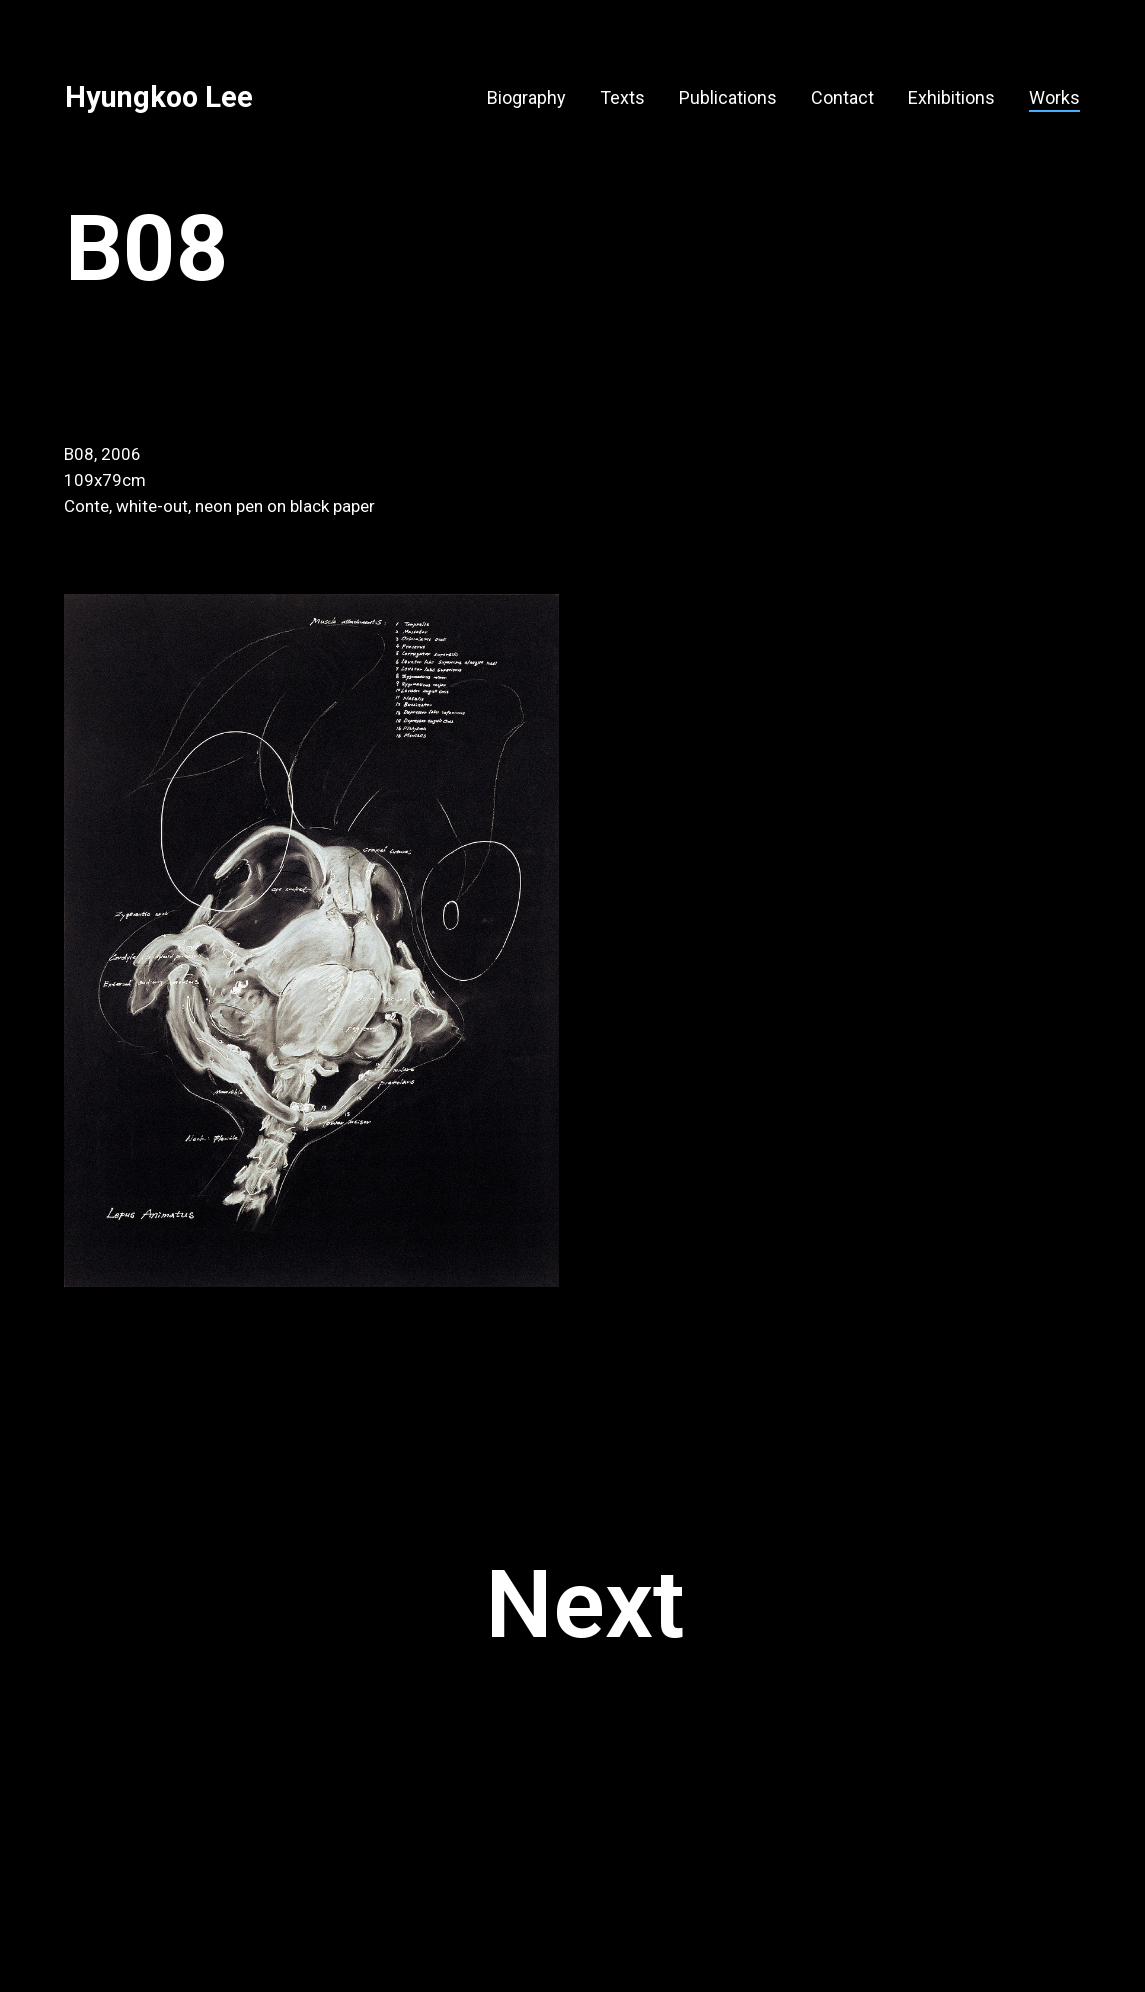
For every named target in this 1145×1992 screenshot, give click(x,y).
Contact (842, 97)
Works (1054, 97)
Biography (526, 97)
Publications (728, 97)
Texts (622, 97)
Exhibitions (951, 97)
